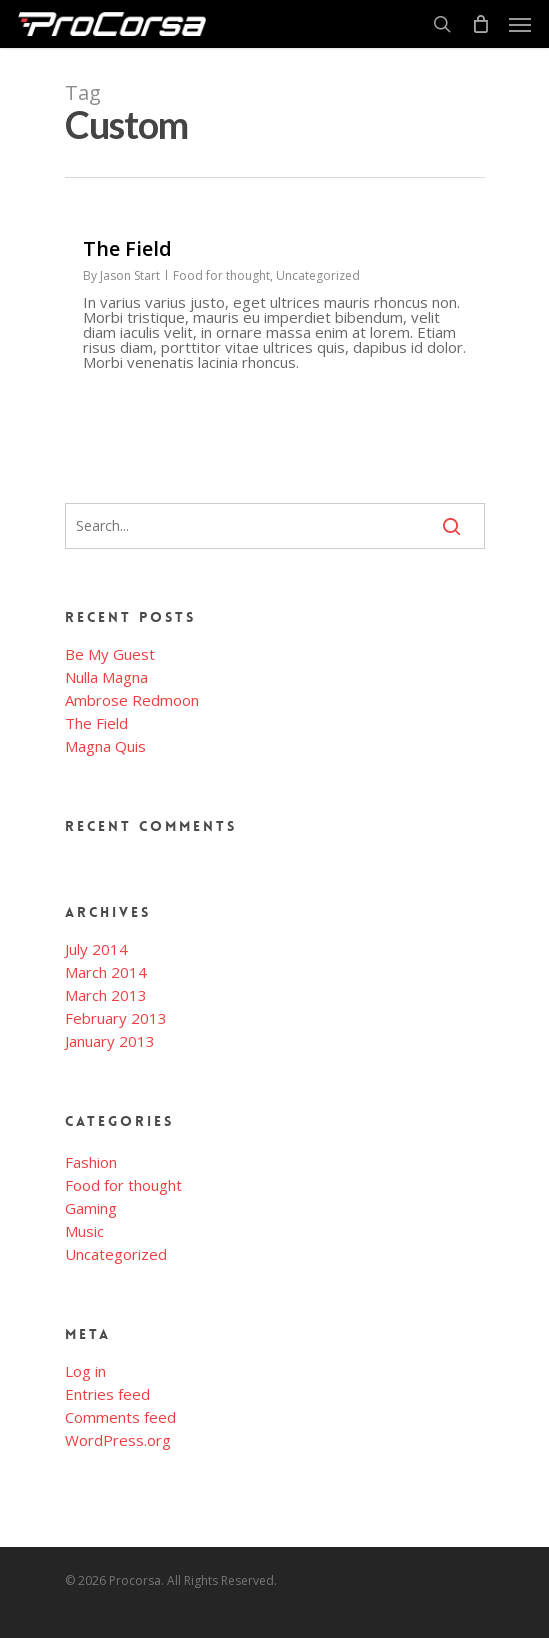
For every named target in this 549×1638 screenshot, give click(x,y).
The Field (96, 723)
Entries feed (107, 1394)
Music (84, 1231)
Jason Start (130, 275)
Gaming (91, 1208)
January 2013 (110, 1041)
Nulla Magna (106, 677)
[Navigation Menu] (520, 24)
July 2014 (96, 949)
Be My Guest (110, 654)
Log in (85, 1371)
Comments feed (120, 1417)
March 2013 (106, 995)
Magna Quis (105, 746)
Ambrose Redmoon (132, 700)
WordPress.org (118, 1440)
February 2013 (116, 1018)
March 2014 (106, 972)
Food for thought (221, 275)
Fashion (91, 1162)
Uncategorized (318, 275)
